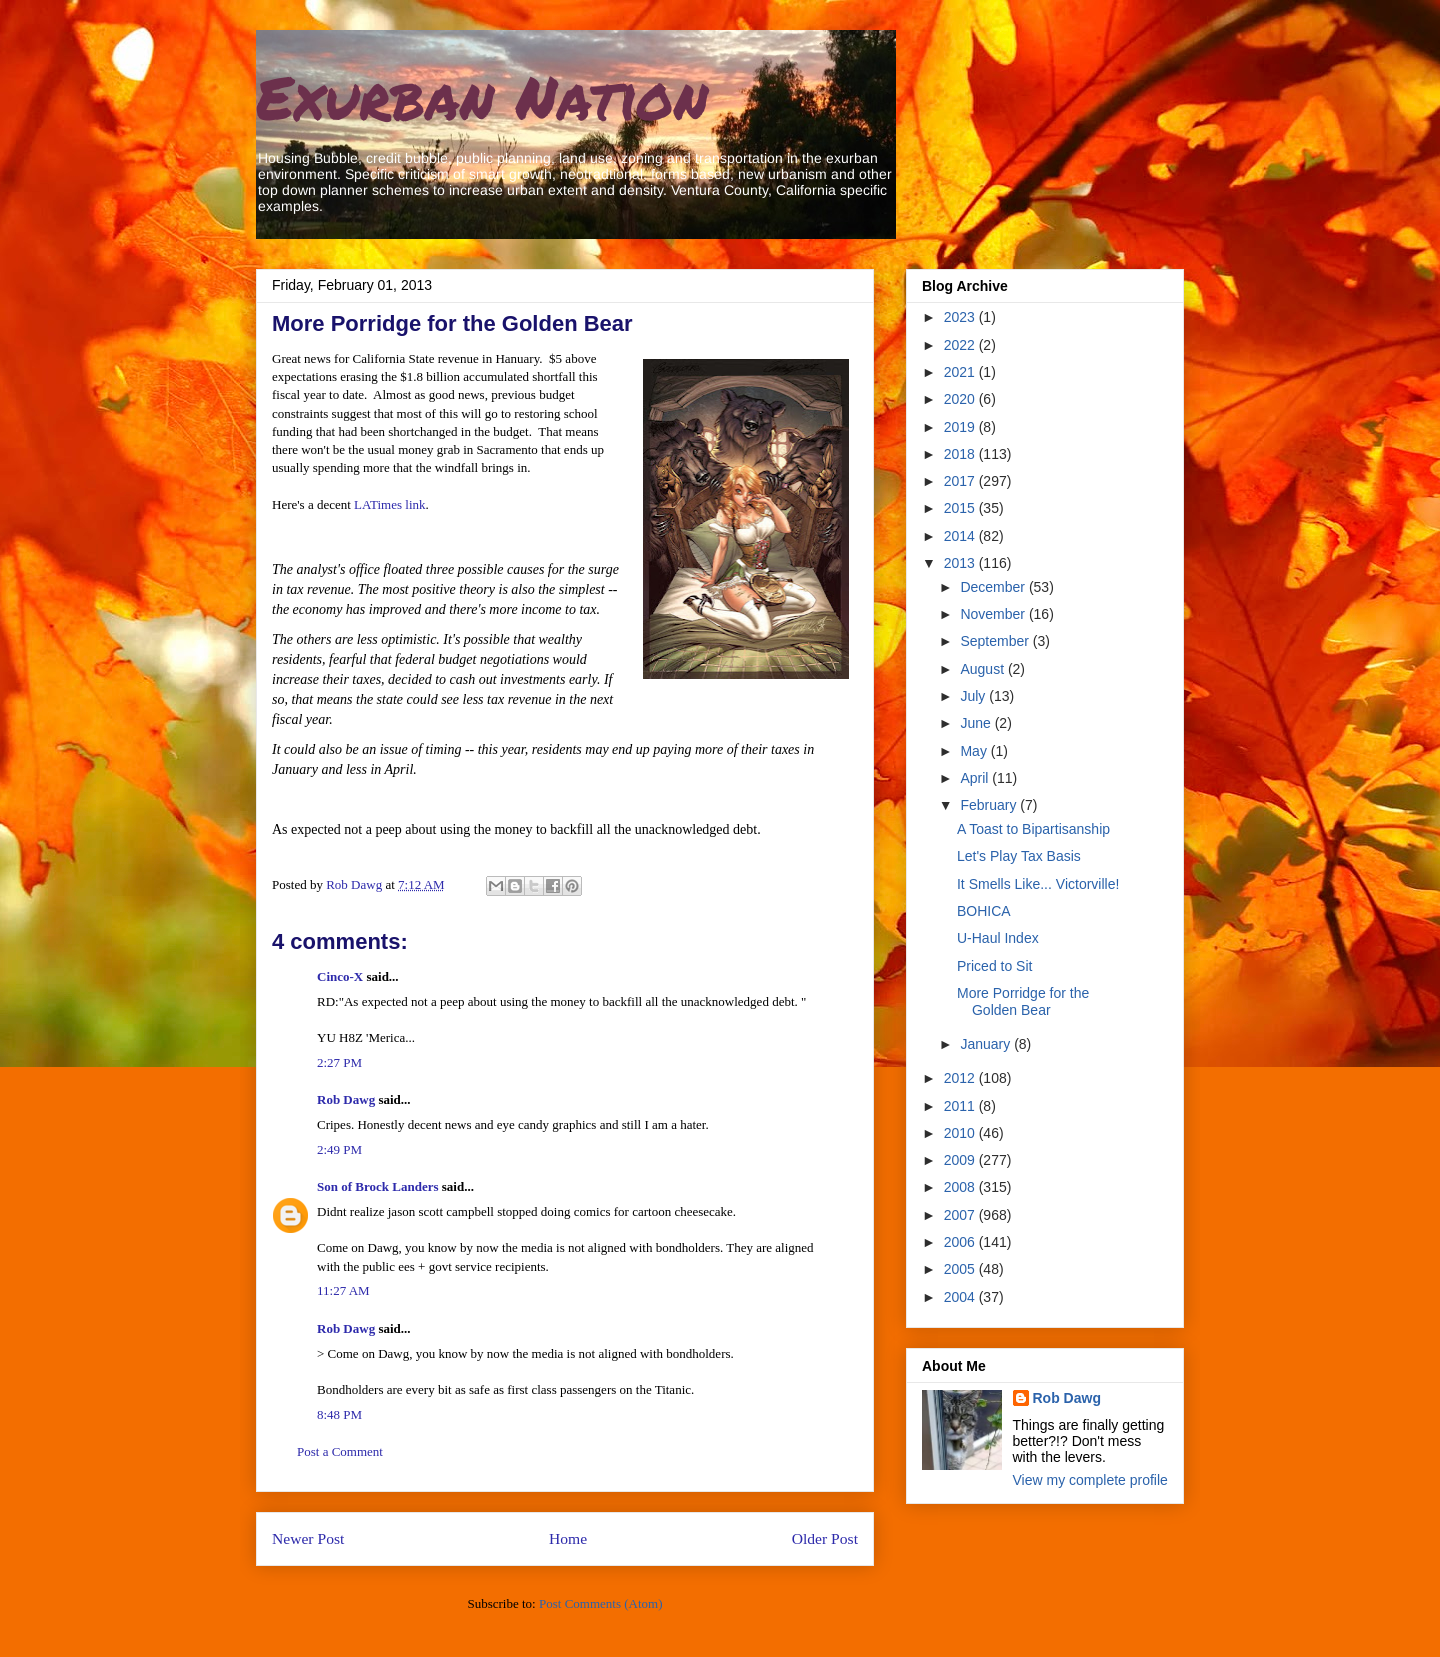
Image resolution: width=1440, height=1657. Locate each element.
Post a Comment (340, 1451)
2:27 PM (339, 1062)
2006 (961, 1242)
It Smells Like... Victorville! (1038, 884)
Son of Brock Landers (377, 1186)
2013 (961, 563)
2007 (961, 1215)
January (987, 1044)
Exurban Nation (482, 96)
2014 (961, 536)
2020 (961, 399)
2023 (961, 317)
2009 (961, 1160)
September (996, 641)
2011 (961, 1106)
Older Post (825, 1538)
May (975, 751)
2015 (961, 508)
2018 (961, 454)
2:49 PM (339, 1149)
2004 (961, 1297)
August (983, 669)
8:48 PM (339, 1414)
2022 (961, 345)
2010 (961, 1133)
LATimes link (389, 504)
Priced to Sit (994, 966)
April (976, 778)
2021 (961, 372)
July (974, 696)
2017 (961, 481)
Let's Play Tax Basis (1019, 856)
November (994, 614)
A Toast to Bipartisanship (1033, 829)
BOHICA (984, 911)
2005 (961, 1269)
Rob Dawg (346, 1099)
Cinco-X (340, 976)
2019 (961, 427)
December (994, 587)
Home (568, 1538)
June (977, 723)
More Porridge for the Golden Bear (1023, 1001)
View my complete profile (1090, 1480)
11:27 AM (343, 1290)
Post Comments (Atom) (601, 1603)
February (990, 805)
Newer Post (308, 1538)
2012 (961, 1078)
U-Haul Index (998, 938)
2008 (961, 1187)
